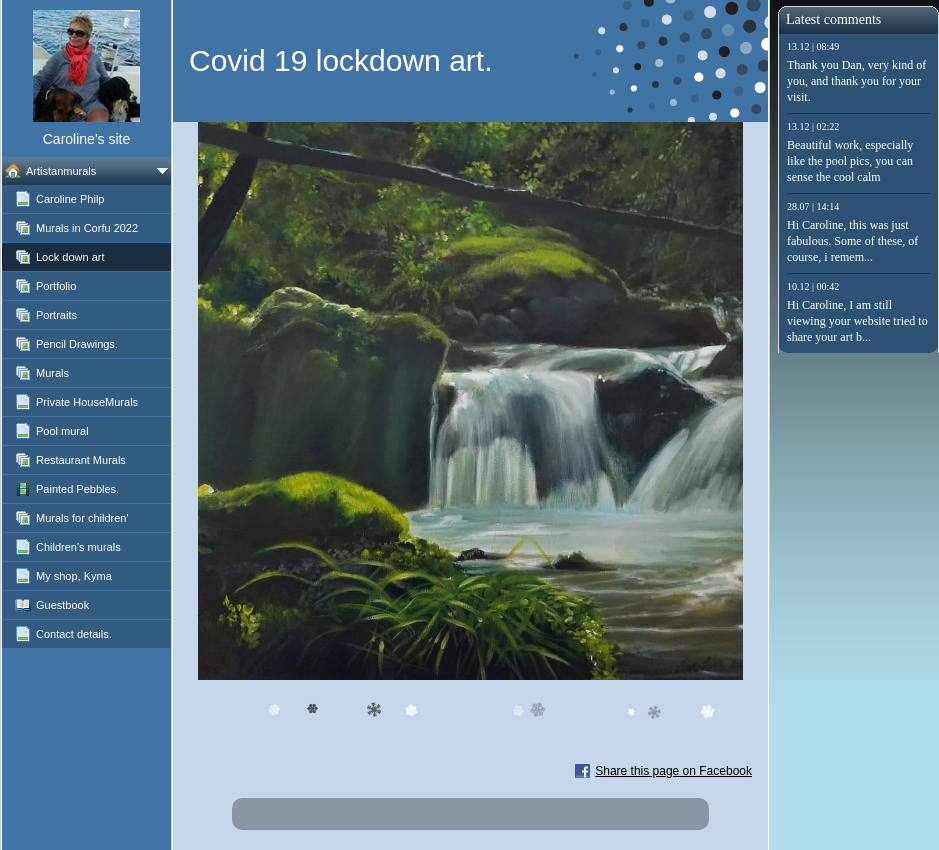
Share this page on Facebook (673, 771)
